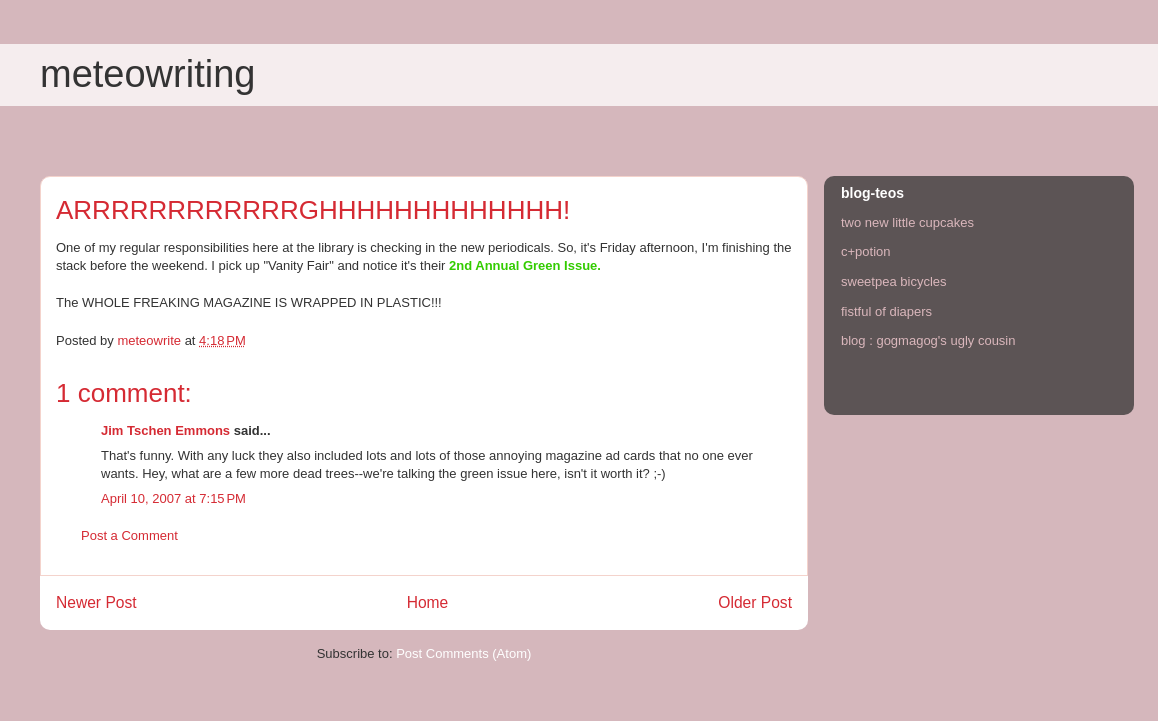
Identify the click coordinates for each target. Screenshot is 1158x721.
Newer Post (96, 602)
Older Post (755, 602)
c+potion (866, 251)
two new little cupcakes (907, 222)
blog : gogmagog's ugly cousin (928, 340)
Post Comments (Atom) (463, 653)
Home (428, 602)
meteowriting (147, 74)
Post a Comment (129, 535)
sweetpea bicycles (894, 281)
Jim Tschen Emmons (165, 430)
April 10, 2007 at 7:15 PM (173, 498)
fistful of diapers (886, 311)
